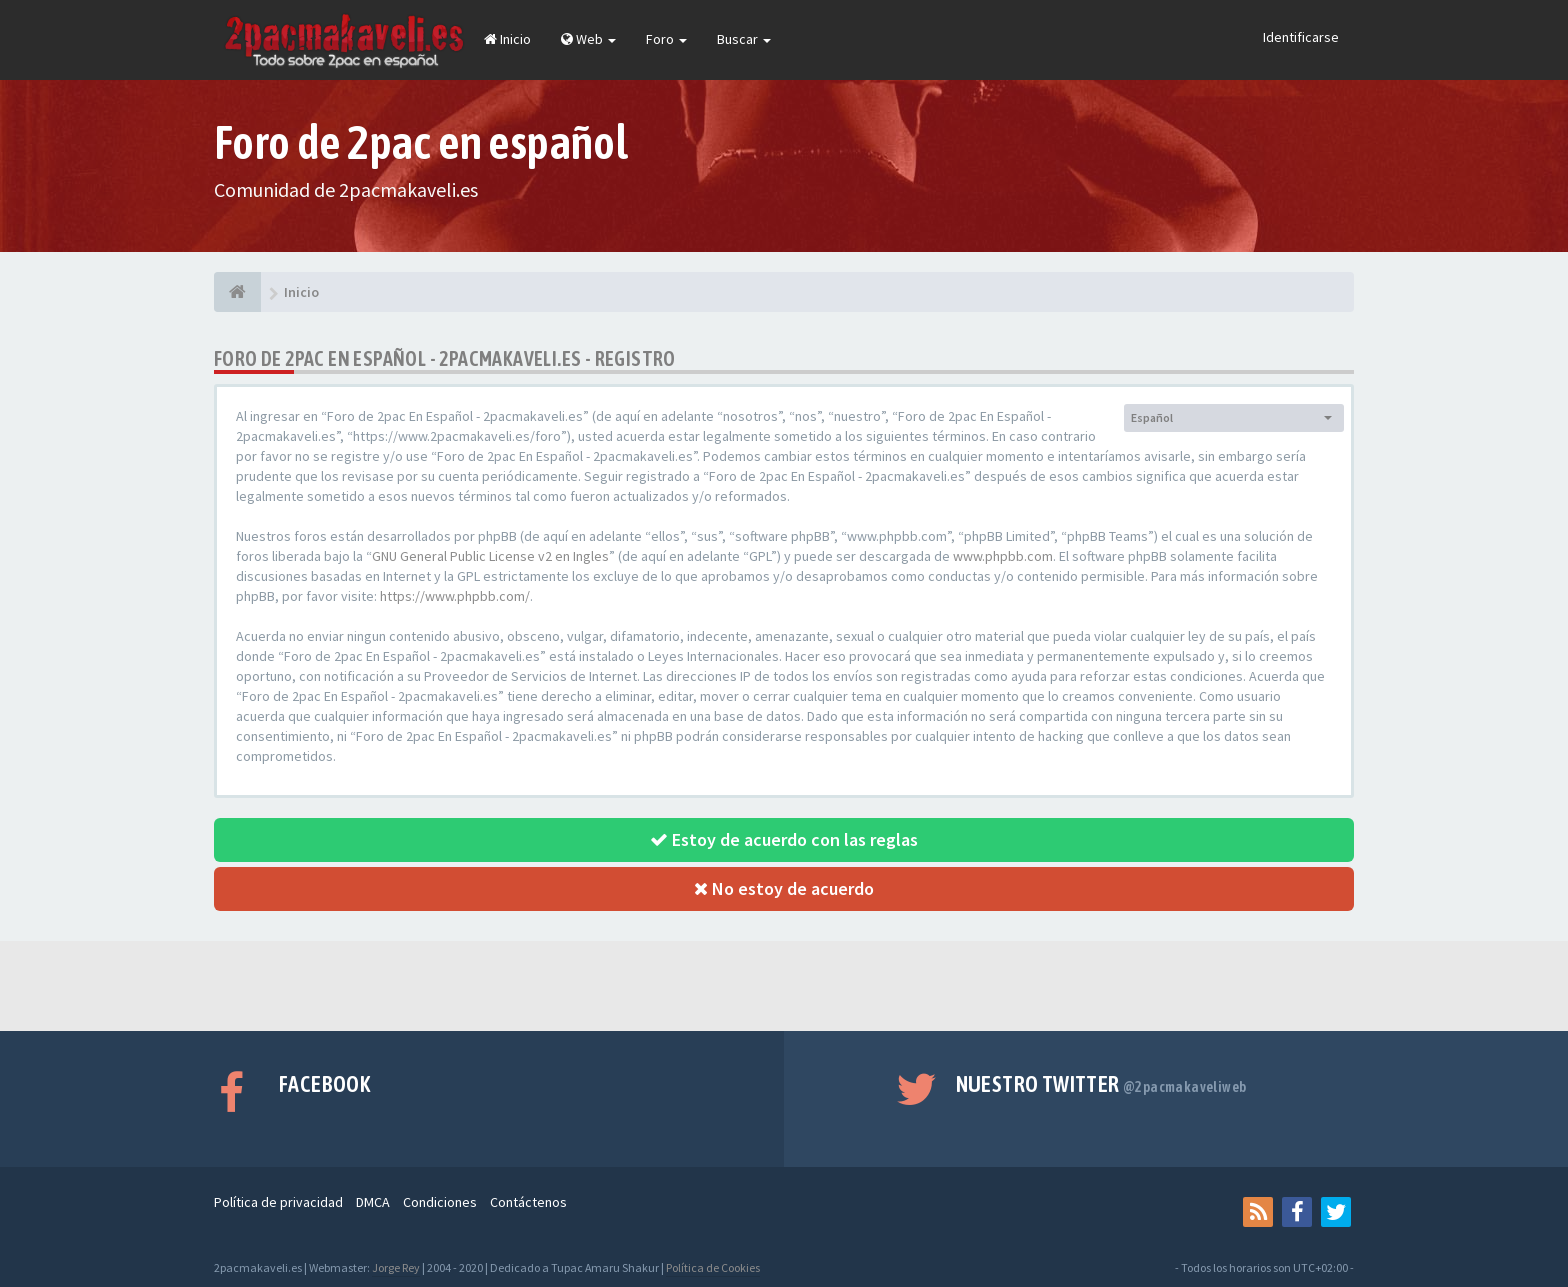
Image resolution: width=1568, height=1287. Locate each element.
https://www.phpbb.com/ (455, 596)
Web (588, 39)
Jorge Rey (396, 1267)
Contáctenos (528, 1202)
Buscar (744, 39)
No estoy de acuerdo (784, 888)
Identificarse (1301, 37)
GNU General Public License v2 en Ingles (490, 556)
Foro (666, 39)
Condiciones (440, 1202)
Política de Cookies (713, 1267)
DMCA (373, 1202)
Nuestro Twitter (1101, 1084)
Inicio (507, 39)
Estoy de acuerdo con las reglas (784, 839)
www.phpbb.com (1003, 556)
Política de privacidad (278, 1202)
